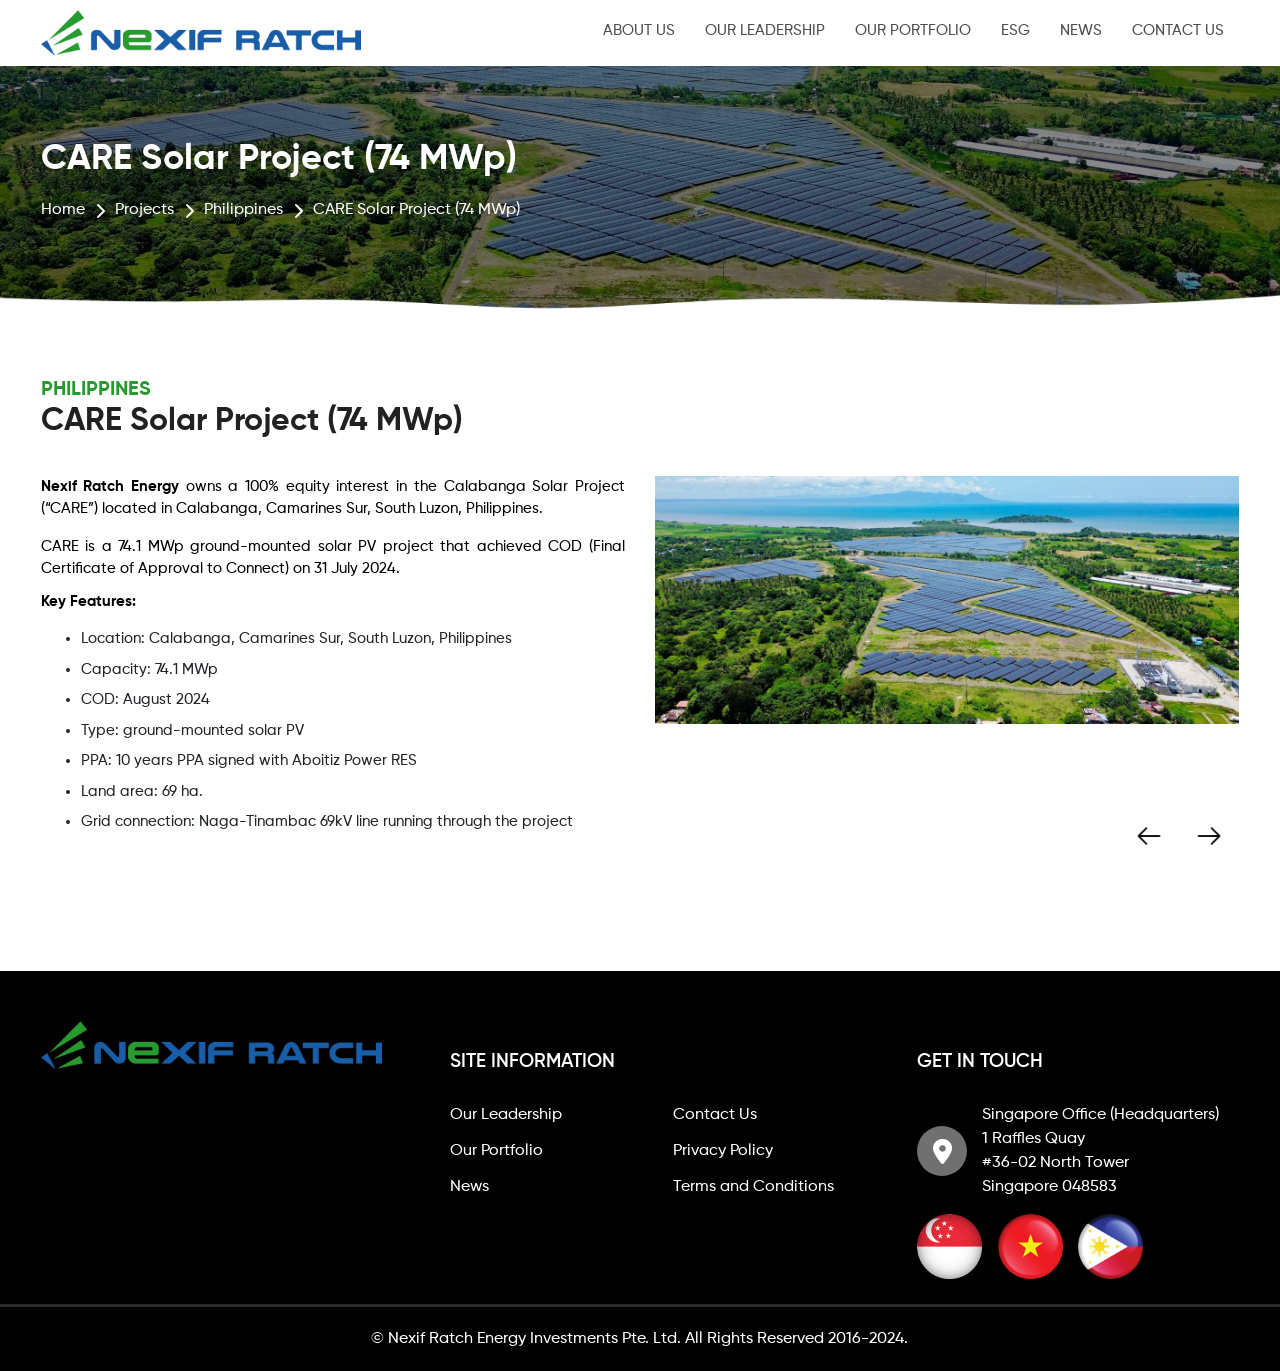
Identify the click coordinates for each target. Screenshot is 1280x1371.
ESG (1015, 30)
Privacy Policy (723, 1151)
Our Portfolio (913, 30)
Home (63, 210)
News (1081, 30)
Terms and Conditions (753, 1187)
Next (1209, 836)
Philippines (243, 210)
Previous (1149, 836)
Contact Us (1178, 30)
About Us (639, 30)
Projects (144, 210)
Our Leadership (765, 30)
